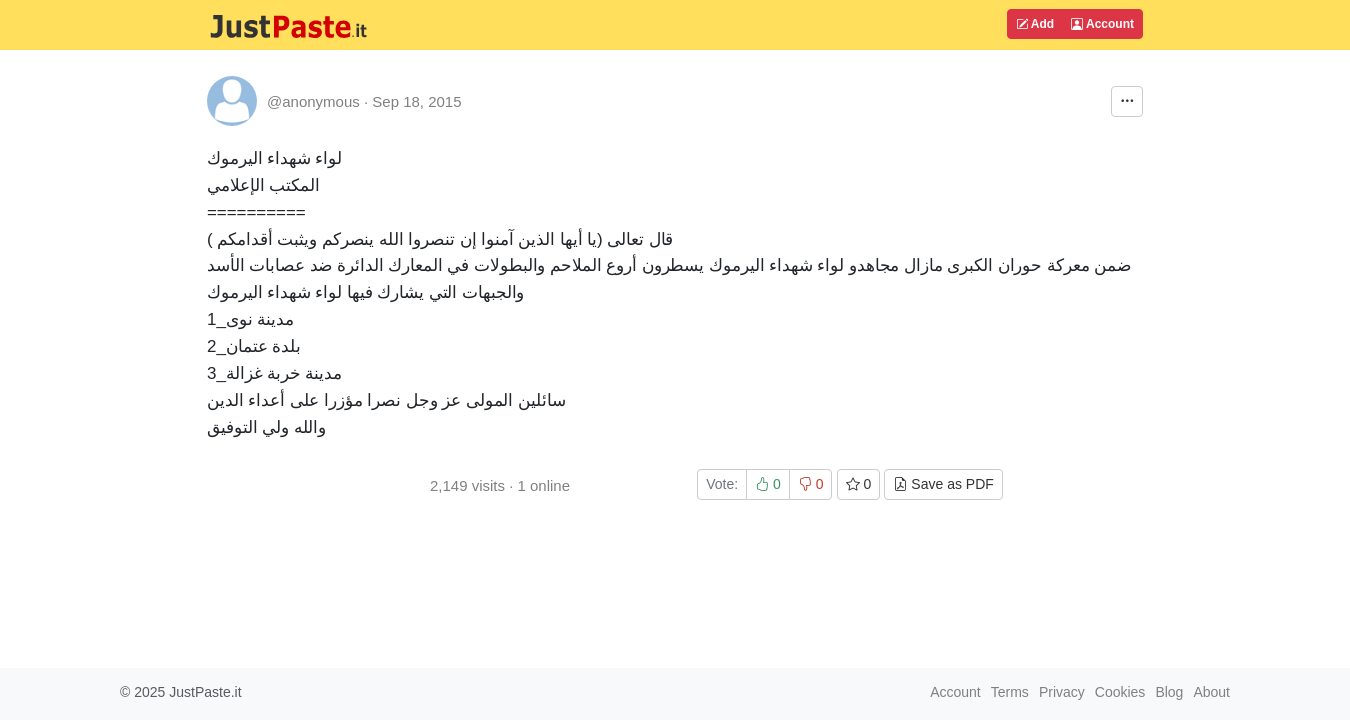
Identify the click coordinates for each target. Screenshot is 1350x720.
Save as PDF (943, 484)
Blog (1169, 692)
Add (1035, 24)
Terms (1010, 692)
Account (1102, 24)
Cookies (1120, 692)
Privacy (1062, 692)
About (1211, 692)
